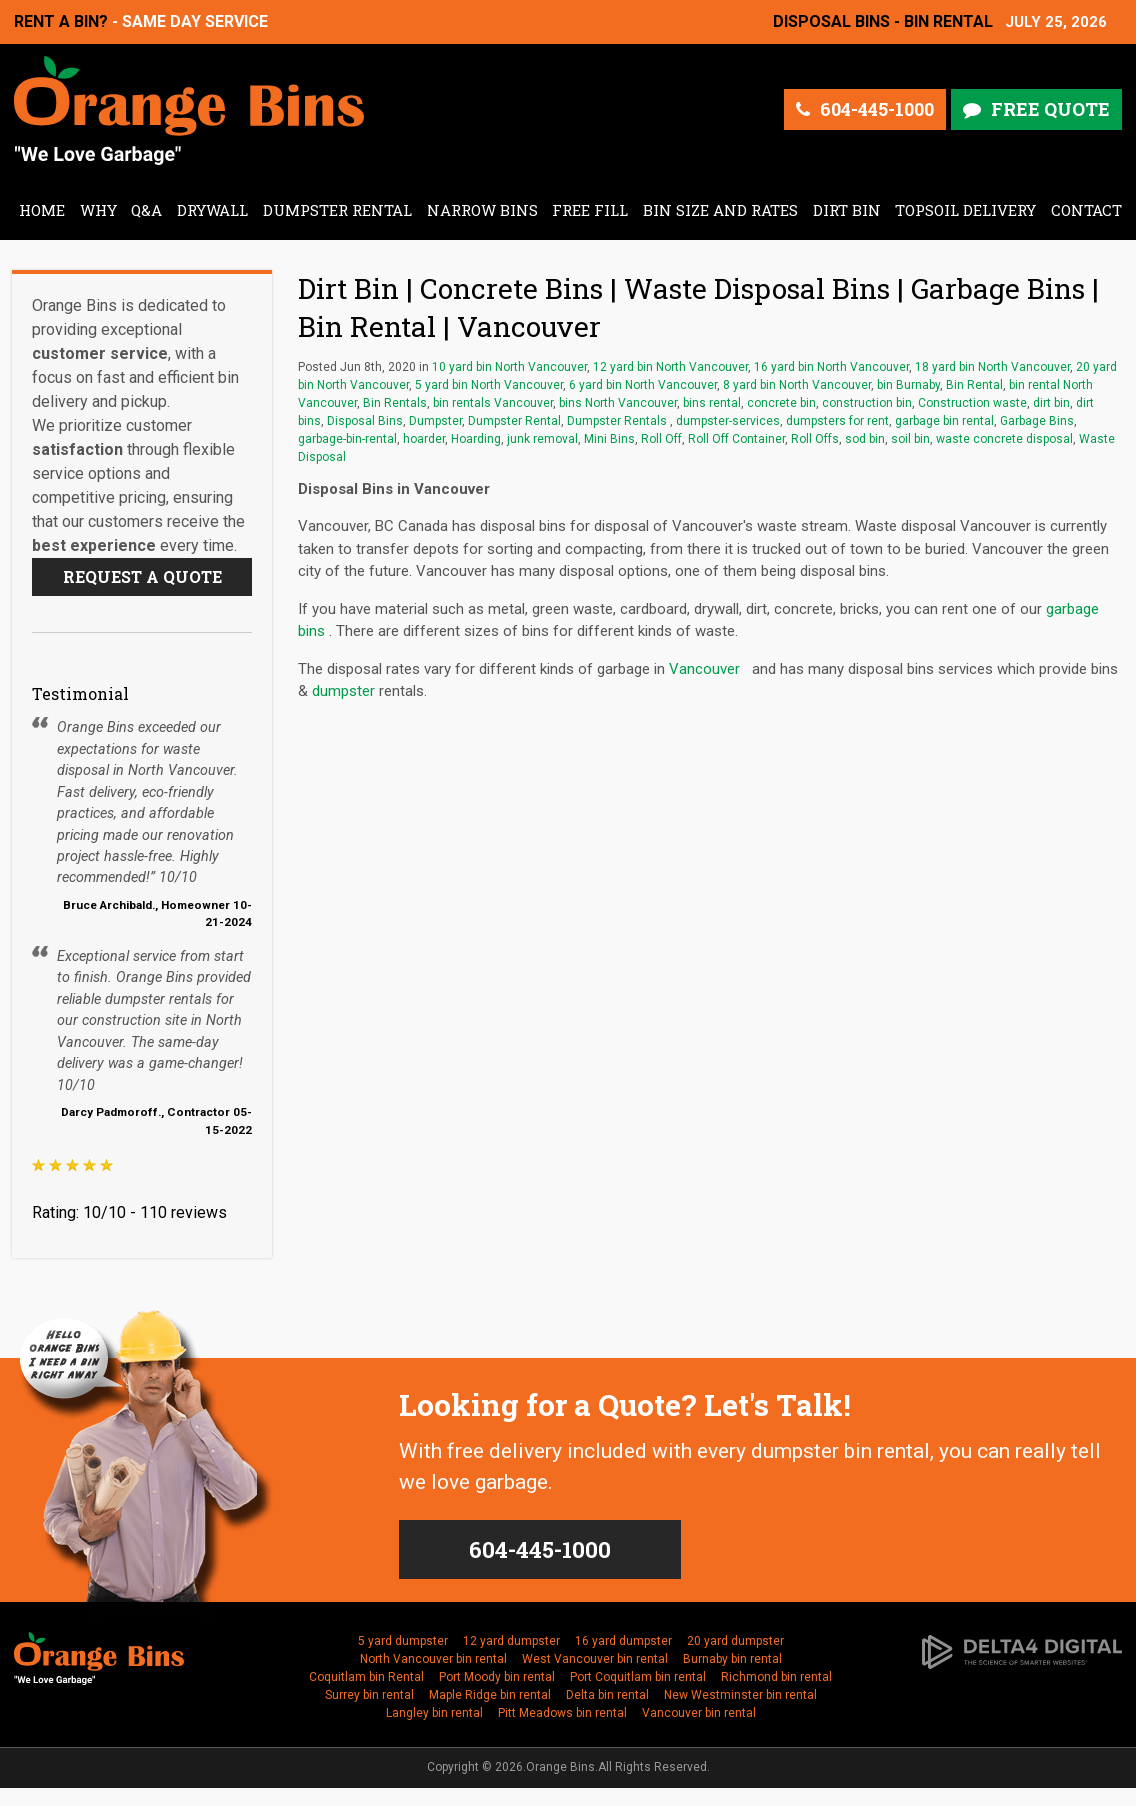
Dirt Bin (847, 210)
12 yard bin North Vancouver (670, 367)
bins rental (712, 403)
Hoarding (476, 439)
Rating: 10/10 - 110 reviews (129, 1212)
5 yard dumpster (403, 1641)
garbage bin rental (944, 421)
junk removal (542, 439)
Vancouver (706, 669)
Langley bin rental (434, 1713)
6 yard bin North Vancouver (643, 385)
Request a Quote (142, 576)
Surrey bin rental (369, 1695)
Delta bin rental (607, 1695)
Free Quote (1050, 109)
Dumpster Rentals (618, 421)
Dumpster (435, 421)
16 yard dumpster (623, 1641)
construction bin (867, 403)
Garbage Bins (1037, 421)
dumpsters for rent (837, 421)
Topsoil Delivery (965, 210)
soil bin (910, 439)
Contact (1086, 210)
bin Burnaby (908, 385)
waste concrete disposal (1004, 439)
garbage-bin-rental (347, 439)
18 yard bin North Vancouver (992, 367)
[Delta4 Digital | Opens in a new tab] (1022, 1649)
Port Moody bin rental (497, 1677)
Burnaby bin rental (732, 1659)
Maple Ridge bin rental (490, 1695)
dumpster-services (728, 421)
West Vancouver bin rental (595, 1659)
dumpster (343, 691)
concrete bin (781, 403)
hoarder (424, 439)
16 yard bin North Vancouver (831, 367)
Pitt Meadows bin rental (562, 1713)
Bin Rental (974, 385)
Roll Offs (815, 439)
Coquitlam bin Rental (366, 1677)
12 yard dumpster (511, 1641)
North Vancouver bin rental (433, 1659)
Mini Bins (609, 439)
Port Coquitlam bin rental (638, 1677)
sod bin (865, 439)
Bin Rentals (395, 403)
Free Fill (590, 210)
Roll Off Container (736, 439)
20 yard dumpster (735, 1641)
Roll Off (661, 439)
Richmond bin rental (776, 1677)
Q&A (146, 210)
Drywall (212, 210)
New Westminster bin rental (740, 1695)
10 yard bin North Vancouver (509, 367)
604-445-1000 (877, 109)
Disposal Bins (365, 421)
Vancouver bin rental (699, 1713)
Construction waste (972, 403)
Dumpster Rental (337, 210)
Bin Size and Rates (720, 210)
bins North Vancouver (618, 403)
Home (42, 210)
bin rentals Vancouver (493, 403)
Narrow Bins (482, 210)
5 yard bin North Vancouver (489, 385)
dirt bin (1051, 403)
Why (98, 210)
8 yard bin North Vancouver (797, 385)
